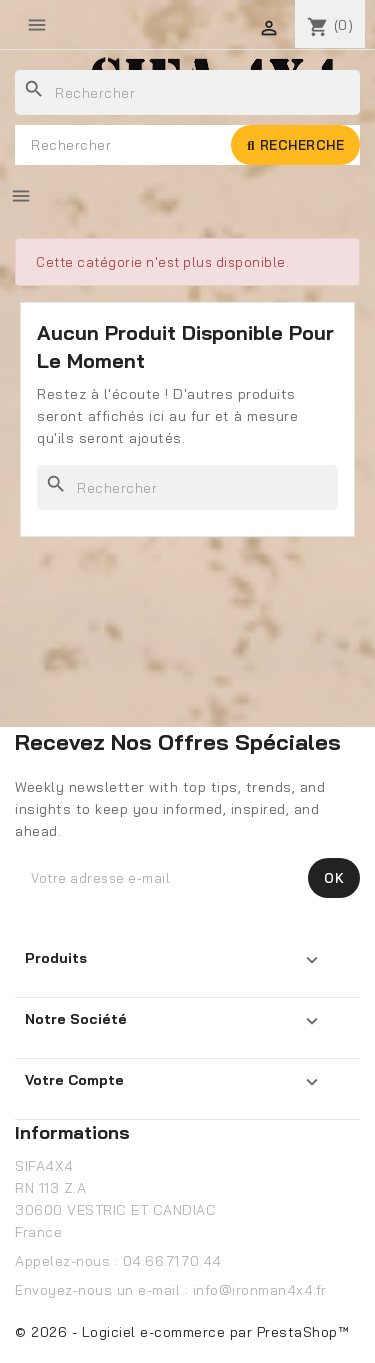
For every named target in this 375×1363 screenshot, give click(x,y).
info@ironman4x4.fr (260, 1290)
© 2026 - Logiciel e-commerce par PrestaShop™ (182, 1332)
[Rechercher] (187, 92)
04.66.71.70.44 (172, 1261)
